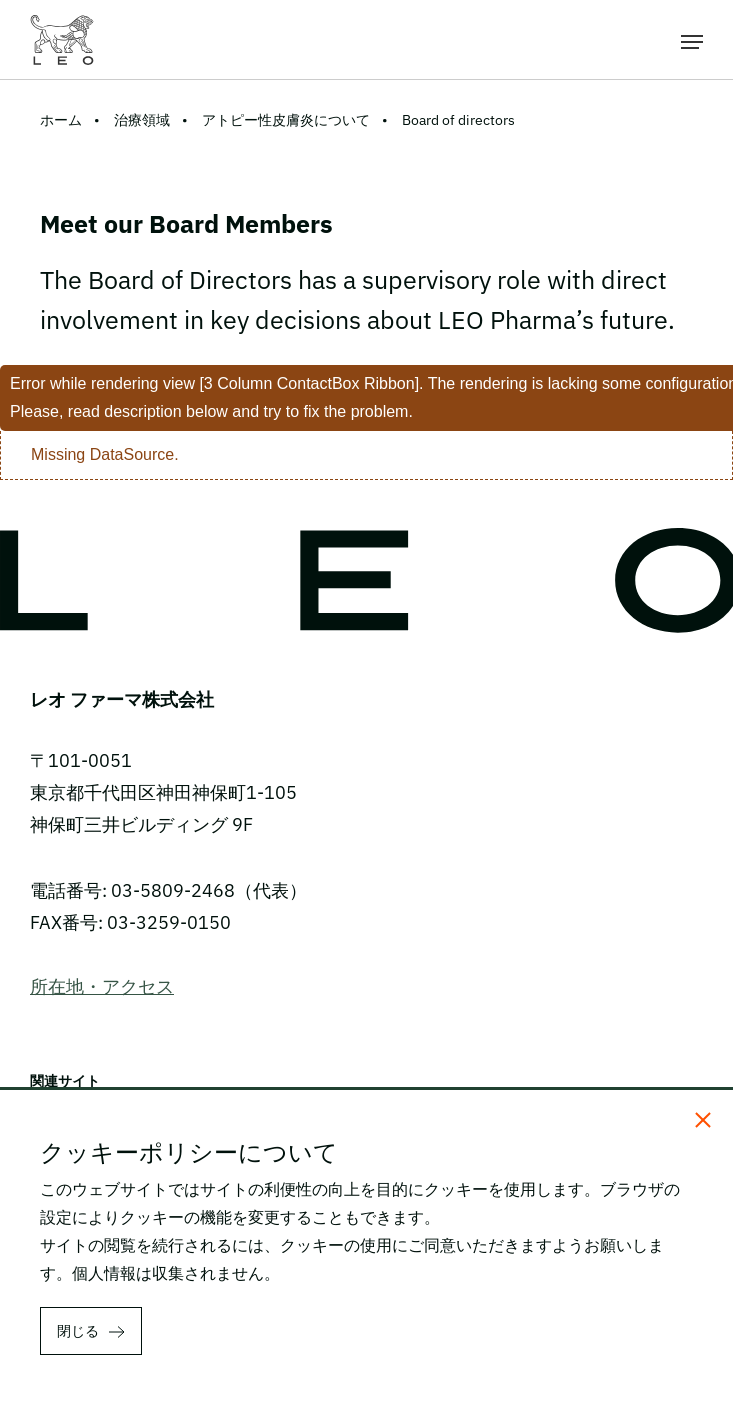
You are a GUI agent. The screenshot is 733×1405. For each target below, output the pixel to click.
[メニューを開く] (692, 40)
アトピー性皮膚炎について (286, 120)
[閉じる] (703, 1120)
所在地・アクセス (102, 986)
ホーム (61, 120)
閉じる (78, 1331)
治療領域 (142, 120)
